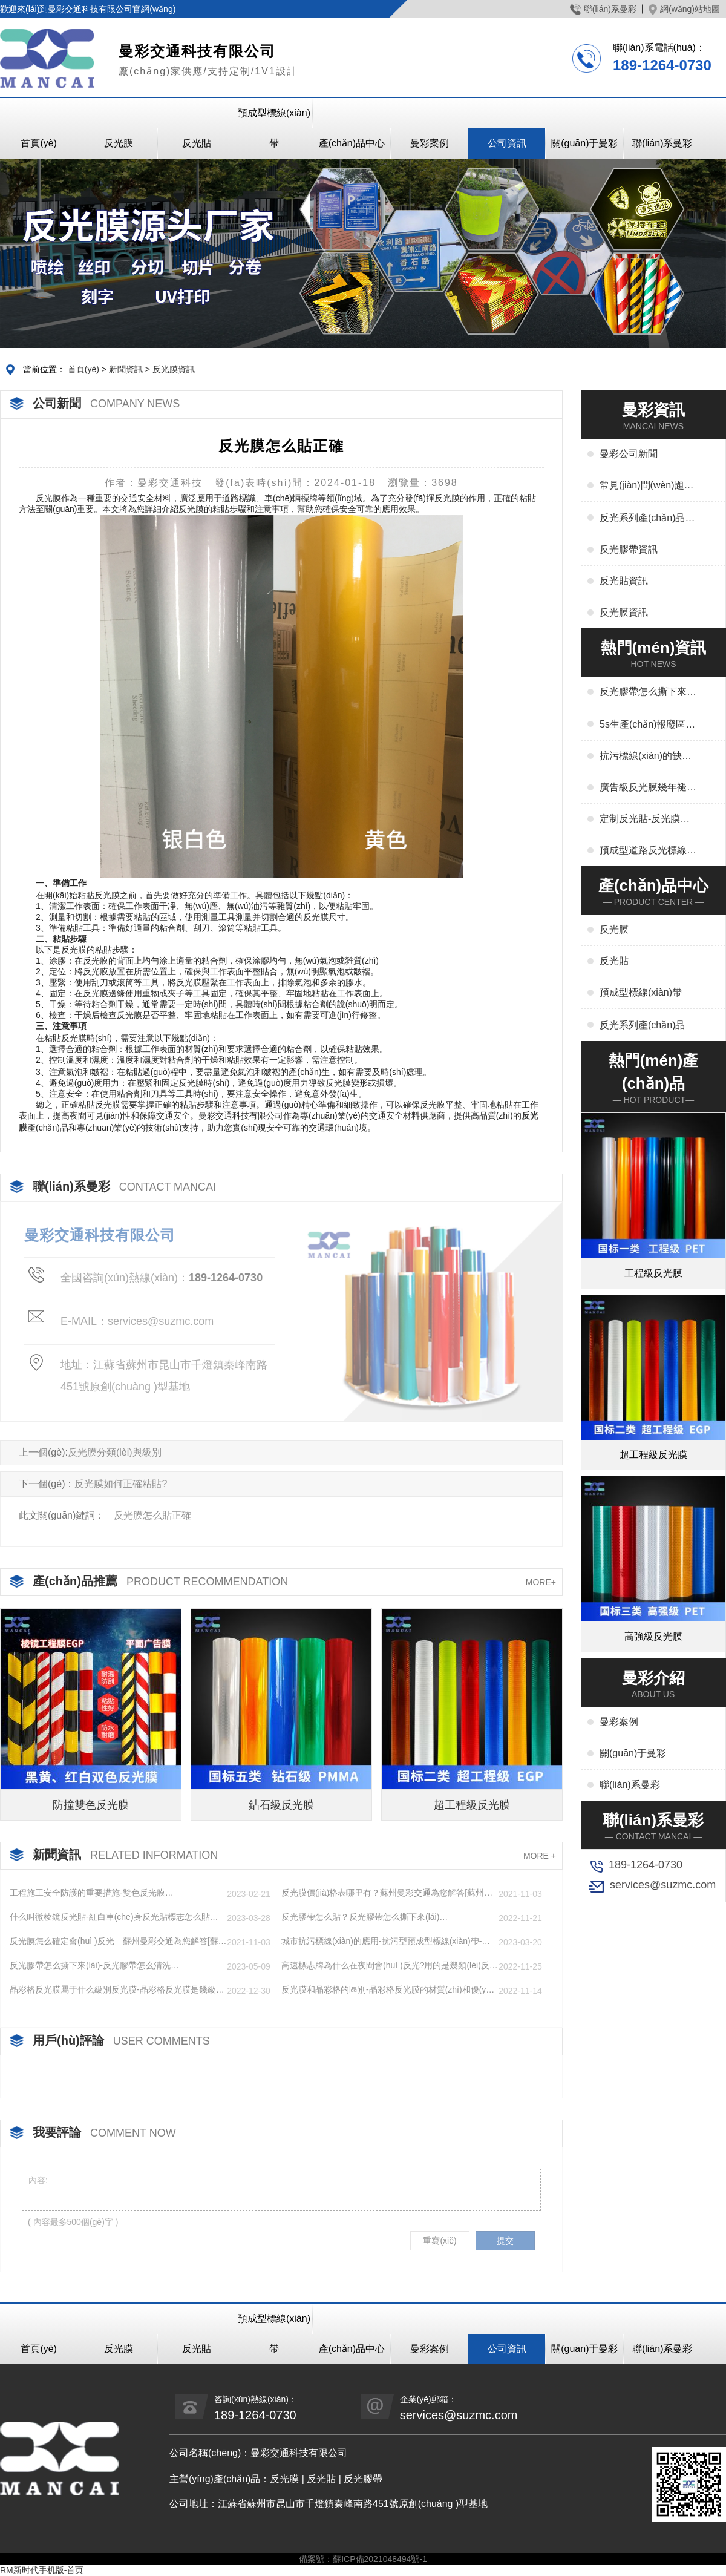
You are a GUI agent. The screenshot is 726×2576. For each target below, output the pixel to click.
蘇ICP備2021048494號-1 (380, 2559)
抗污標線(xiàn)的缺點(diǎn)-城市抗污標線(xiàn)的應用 (646, 757)
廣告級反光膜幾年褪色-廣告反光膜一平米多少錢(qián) (645, 788)
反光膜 (118, 143)
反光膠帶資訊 (629, 549)
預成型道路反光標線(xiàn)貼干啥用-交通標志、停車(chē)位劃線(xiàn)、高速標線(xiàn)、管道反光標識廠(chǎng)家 (647, 851)
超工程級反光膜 (472, 1805)
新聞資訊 (126, 369)
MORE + (539, 1856)
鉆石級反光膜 (281, 1805)
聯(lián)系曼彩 (603, 9)
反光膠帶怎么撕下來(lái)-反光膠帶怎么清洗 (648, 692)
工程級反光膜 (653, 1273)
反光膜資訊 (173, 369)
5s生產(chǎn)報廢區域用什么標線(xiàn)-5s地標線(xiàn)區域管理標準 (647, 725)
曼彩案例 (429, 143)
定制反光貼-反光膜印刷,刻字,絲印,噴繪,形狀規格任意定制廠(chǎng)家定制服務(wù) (645, 819)
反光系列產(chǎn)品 (642, 1025)
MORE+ (541, 1582)
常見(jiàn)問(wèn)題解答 (647, 486)
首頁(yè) (39, 143)
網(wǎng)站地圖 (684, 9)
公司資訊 (507, 143)
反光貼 (196, 143)
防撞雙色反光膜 (91, 1805)
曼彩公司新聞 (629, 453)
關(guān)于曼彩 (584, 143)
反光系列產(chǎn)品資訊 (647, 519)
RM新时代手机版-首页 (41, 2570)
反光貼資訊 (624, 581)
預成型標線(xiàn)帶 (274, 128)
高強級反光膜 (653, 1636)
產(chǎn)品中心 (352, 143)
